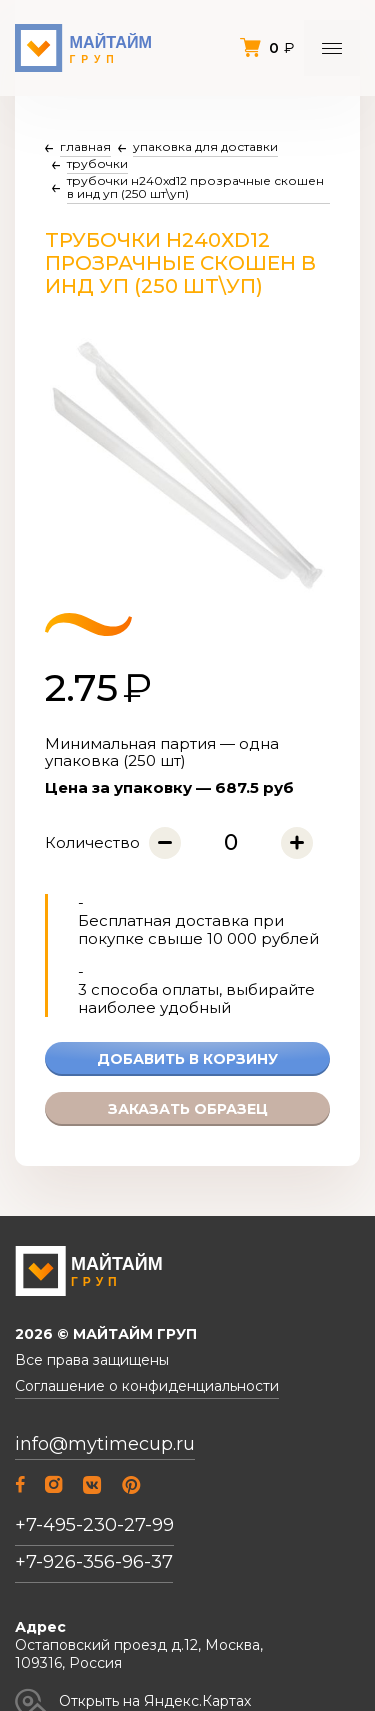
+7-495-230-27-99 (94, 1525)
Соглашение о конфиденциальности (147, 1386)
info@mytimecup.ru (105, 1444)
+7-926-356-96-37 (94, 1562)
